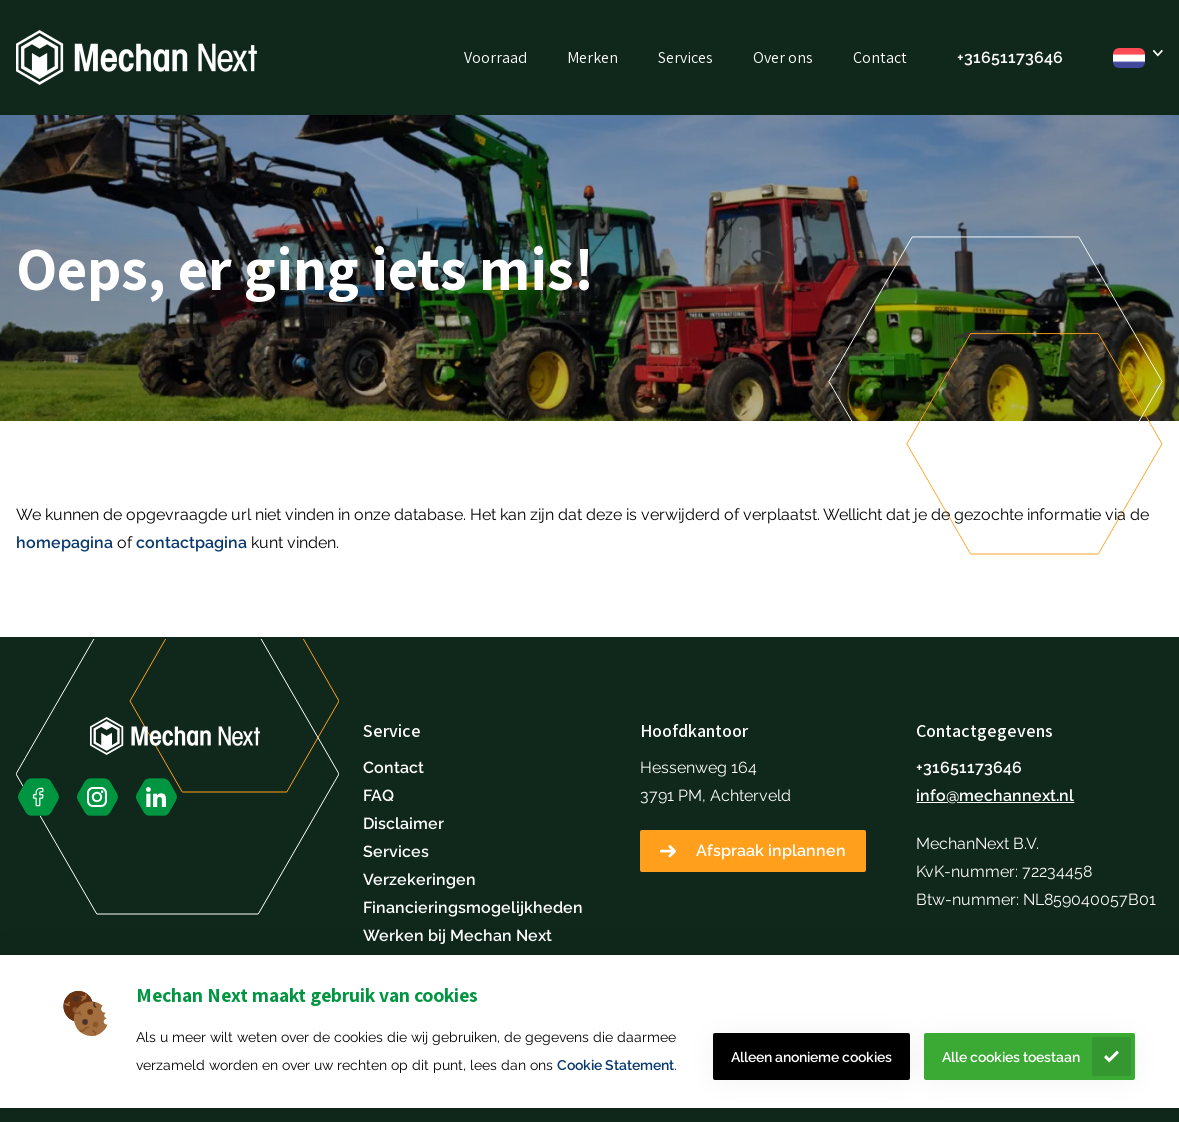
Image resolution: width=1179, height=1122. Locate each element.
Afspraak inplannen (771, 850)
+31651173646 (1010, 57)
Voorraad (495, 57)
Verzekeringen (419, 879)
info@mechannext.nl (995, 795)
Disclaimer (403, 823)
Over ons (783, 57)
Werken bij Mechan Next (457, 935)
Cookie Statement (615, 1065)
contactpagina (191, 542)
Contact (880, 57)
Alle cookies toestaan (1011, 1057)
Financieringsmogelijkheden (473, 907)
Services (685, 57)
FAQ (378, 795)
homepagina (64, 542)
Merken (592, 57)
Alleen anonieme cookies (811, 1057)
